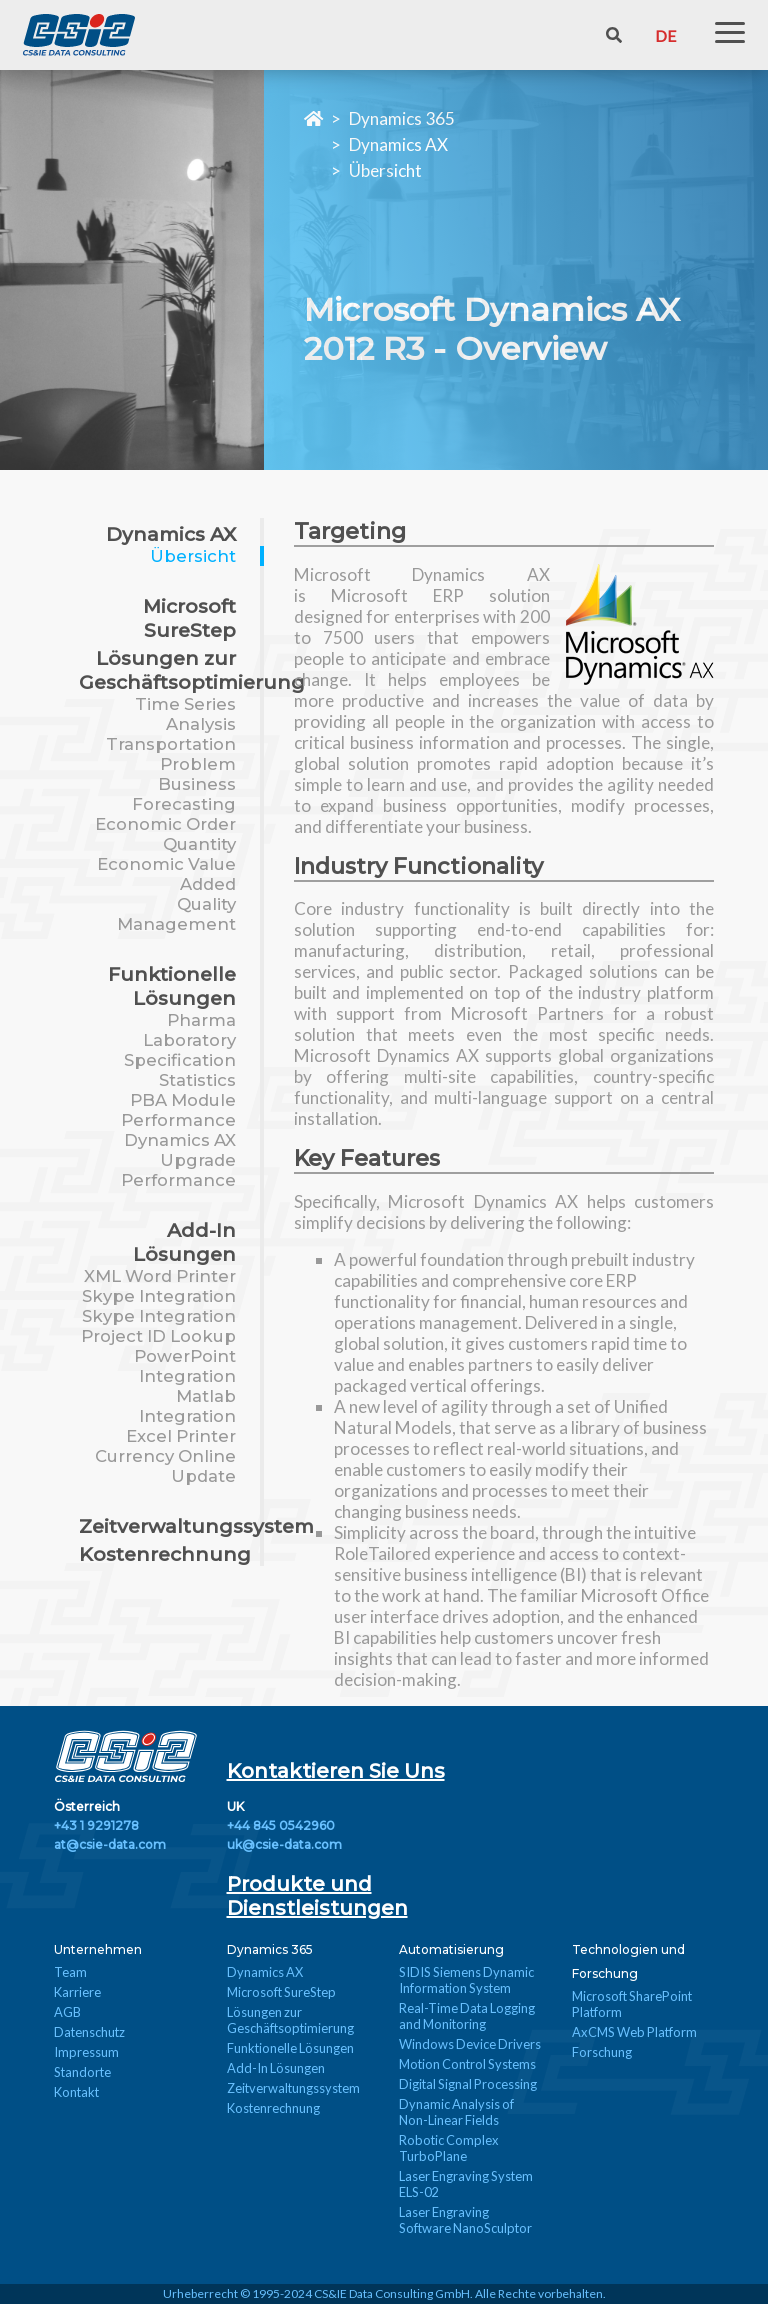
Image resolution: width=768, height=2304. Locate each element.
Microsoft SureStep (189, 618)
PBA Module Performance (178, 1110)
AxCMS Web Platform (634, 2032)
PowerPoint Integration (185, 1366)
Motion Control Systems (467, 2064)
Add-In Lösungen (184, 1242)
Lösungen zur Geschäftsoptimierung (192, 670)
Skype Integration (159, 1296)
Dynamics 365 (402, 118)
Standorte (82, 2072)
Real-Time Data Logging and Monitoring (467, 2016)
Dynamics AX (398, 144)
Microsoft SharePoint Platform (632, 2004)
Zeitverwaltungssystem (196, 1526)
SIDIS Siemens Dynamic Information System (466, 1980)
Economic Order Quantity (165, 834)
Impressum (86, 2052)
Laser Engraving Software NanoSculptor (465, 2220)
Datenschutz (89, 2032)
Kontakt (76, 2092)
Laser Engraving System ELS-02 (466, 2184)
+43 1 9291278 (96, 1825)
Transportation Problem (171, 754)
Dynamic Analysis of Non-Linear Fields (456, 2112)
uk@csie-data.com (284, 1844)
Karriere (77, 1992)
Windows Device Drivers (470, 2044)
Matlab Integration (187, 1406)
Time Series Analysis (185, 714)
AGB (67, 2012)
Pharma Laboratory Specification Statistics (180, 1050)
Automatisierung (451, 1949)
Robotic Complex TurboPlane (449, 2148)
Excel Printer (181, 1436)
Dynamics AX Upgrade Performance (178, 1160)
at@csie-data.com (110, 1844)
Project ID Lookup (158, 1336)
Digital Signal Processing (468, 2084)
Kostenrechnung (165, 1554)
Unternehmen (98, 1949)
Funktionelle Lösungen (172, 986)
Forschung (602, 2052)
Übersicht (385, 170)
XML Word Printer (160, 1276)
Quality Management (176, 914)
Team (70, 1972)
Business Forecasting (184, 794)
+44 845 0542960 (281, 1825)
